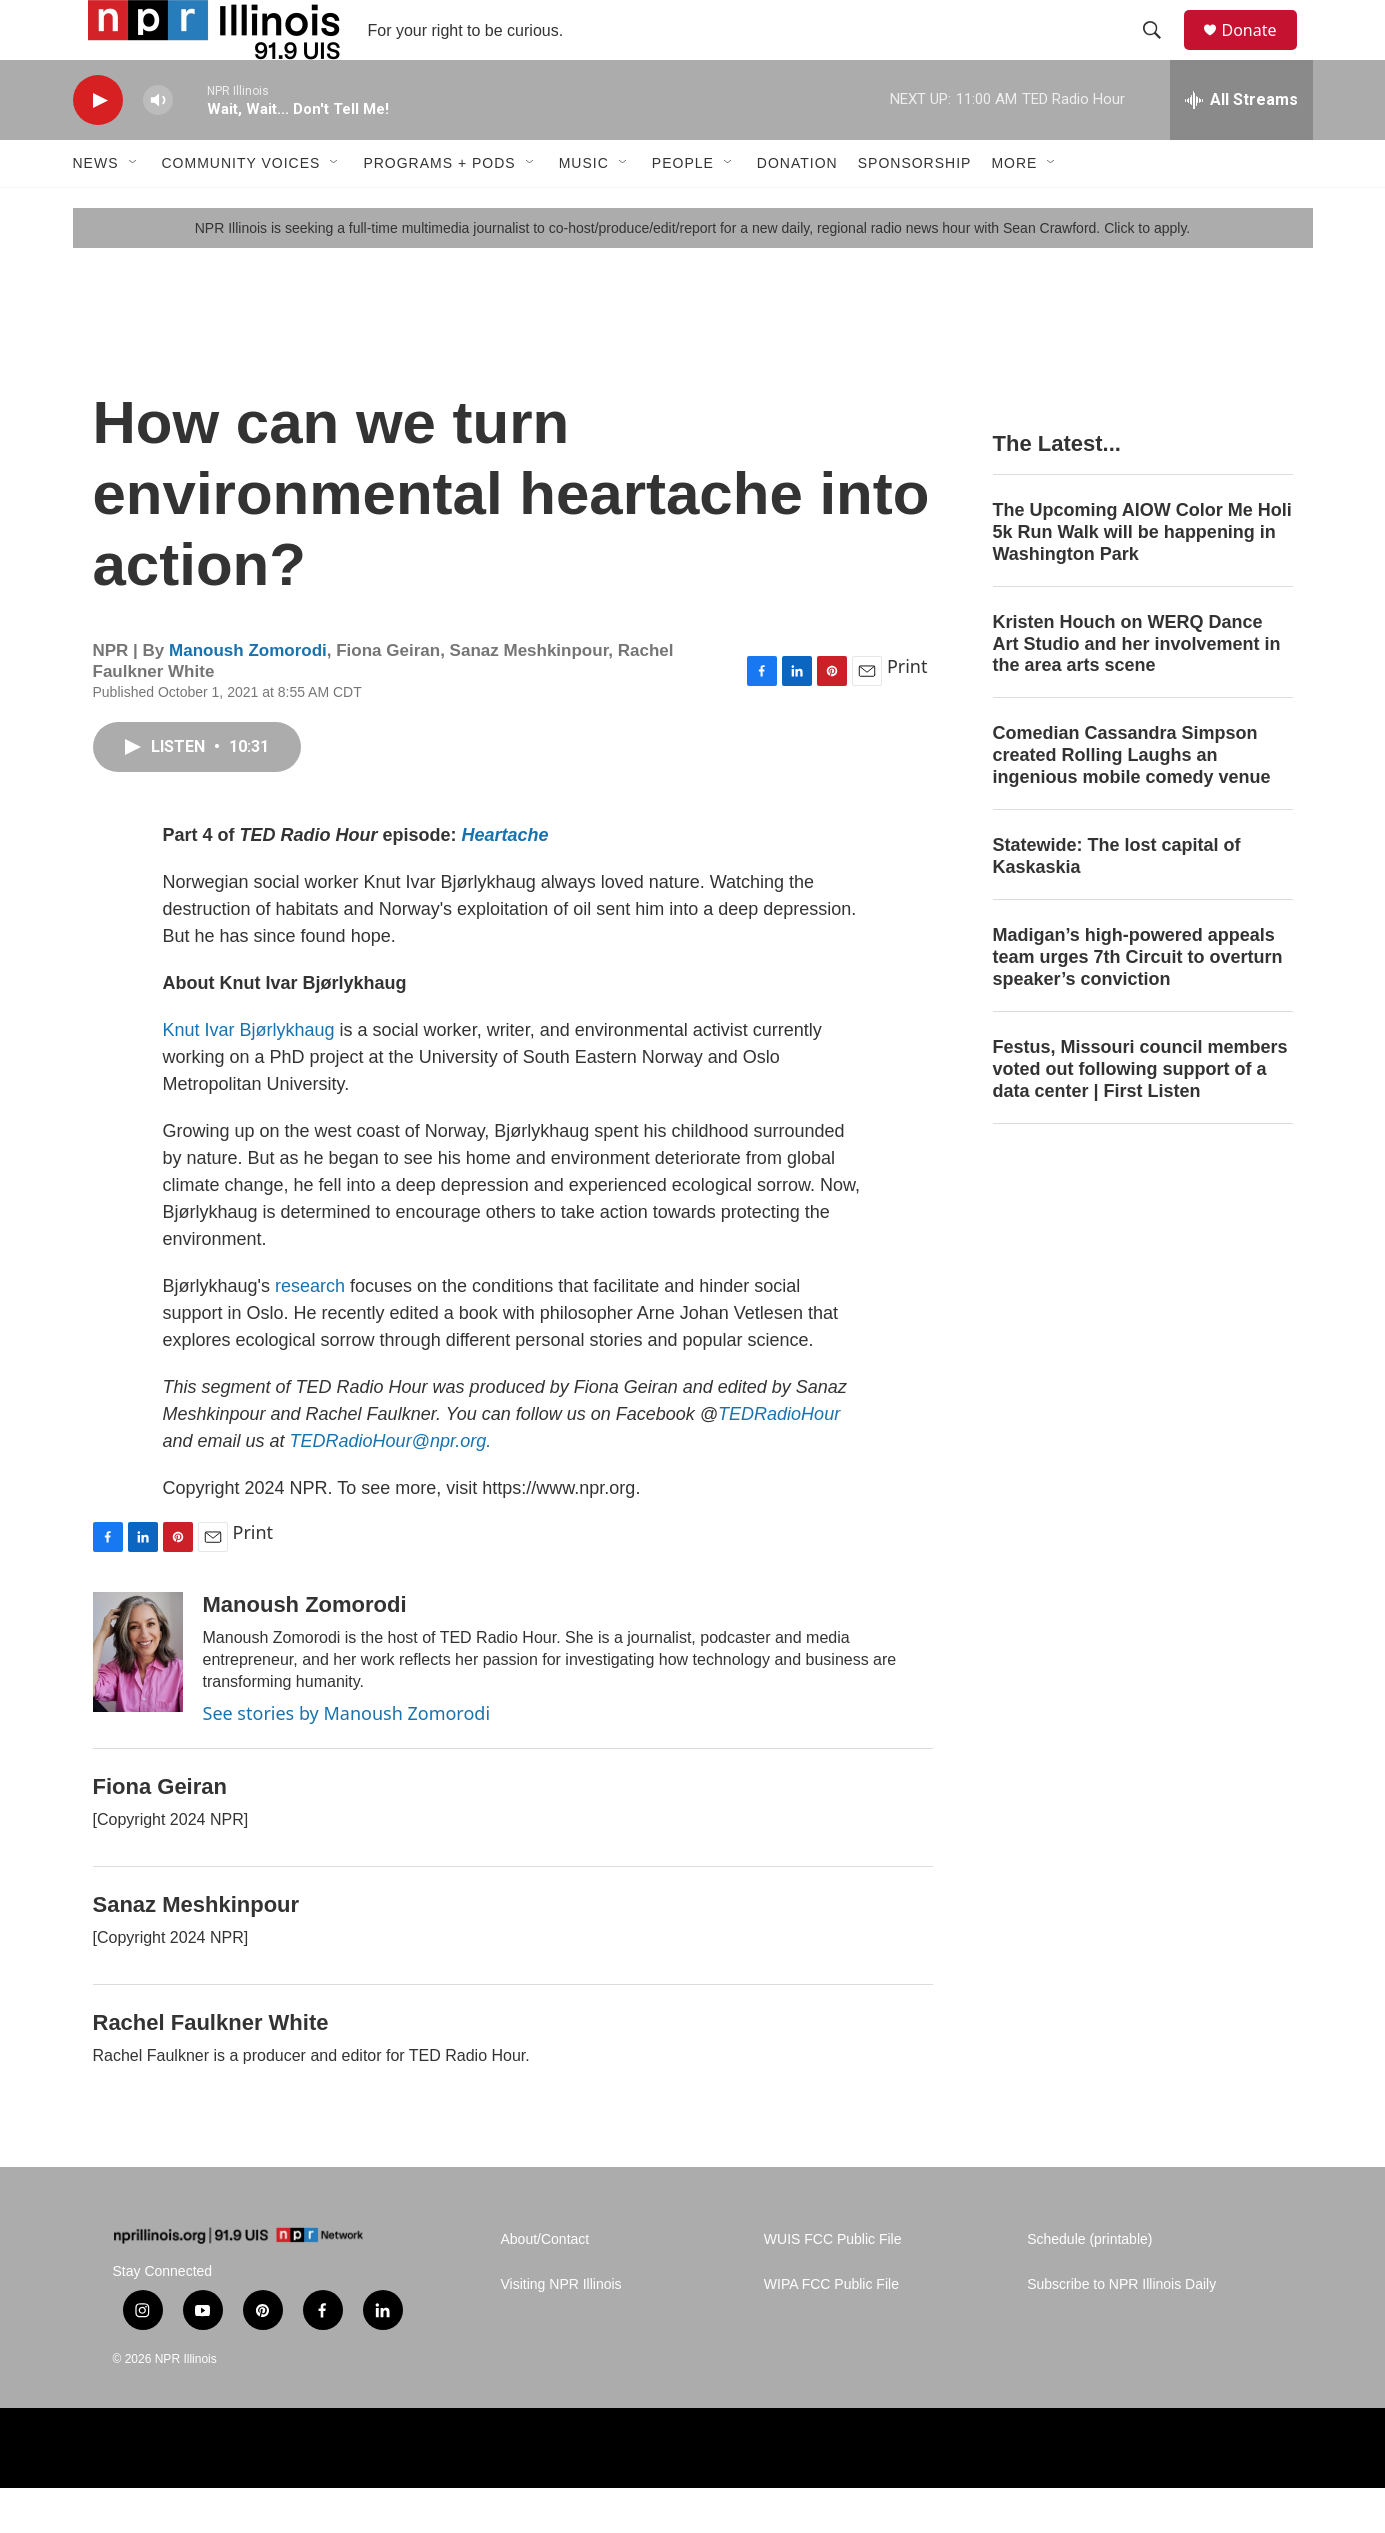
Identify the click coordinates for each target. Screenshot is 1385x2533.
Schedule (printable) (1089, 2284)
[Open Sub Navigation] (134, 208)
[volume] (158, 145)
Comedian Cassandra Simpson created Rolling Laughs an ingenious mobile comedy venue (1132, 800)
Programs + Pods (439, 208)
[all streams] (1241, 145)
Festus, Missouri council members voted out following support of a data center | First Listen (1140, 1114)
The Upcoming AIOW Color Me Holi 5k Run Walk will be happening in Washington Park (1142, 577)
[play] (98, 145)
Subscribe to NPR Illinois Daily (1121, 2329)
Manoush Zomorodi (248, 695)
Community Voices (241, 208)
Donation (797, 208)
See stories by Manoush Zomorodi (347, 1758)
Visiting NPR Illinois (561, 2329)
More (1014, 208)
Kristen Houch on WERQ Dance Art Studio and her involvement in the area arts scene (1137, 689)
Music (584, 208)
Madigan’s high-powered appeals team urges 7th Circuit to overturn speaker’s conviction (1138, 1002)
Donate (1262, 52)
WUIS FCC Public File (833, 2284)
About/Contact (545, 2284)
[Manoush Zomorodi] (138, 1697)
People (683, 208)
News (96, 208)
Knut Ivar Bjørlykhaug (251, 1075)
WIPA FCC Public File (831, 2329)
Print (907, 711)
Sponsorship (915, 208)
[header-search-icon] (1162, 53)
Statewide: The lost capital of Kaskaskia (1117, 901)
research (312, 1331)
